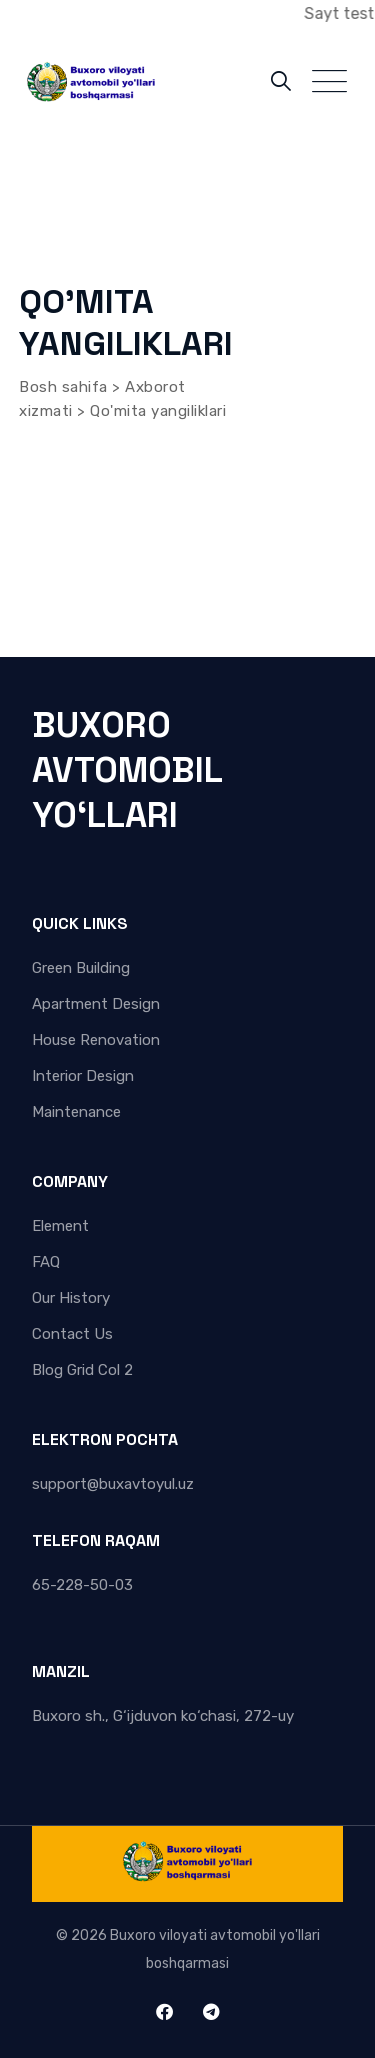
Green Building (81, 968)
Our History (71, 1298)
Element (60, 1226)
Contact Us (72, 1334)
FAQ (46, 1262)
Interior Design (83, 1076)
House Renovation (96, 1040)
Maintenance (76, 1112)
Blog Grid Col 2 (82, 1370)
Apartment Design (96, 1004)
